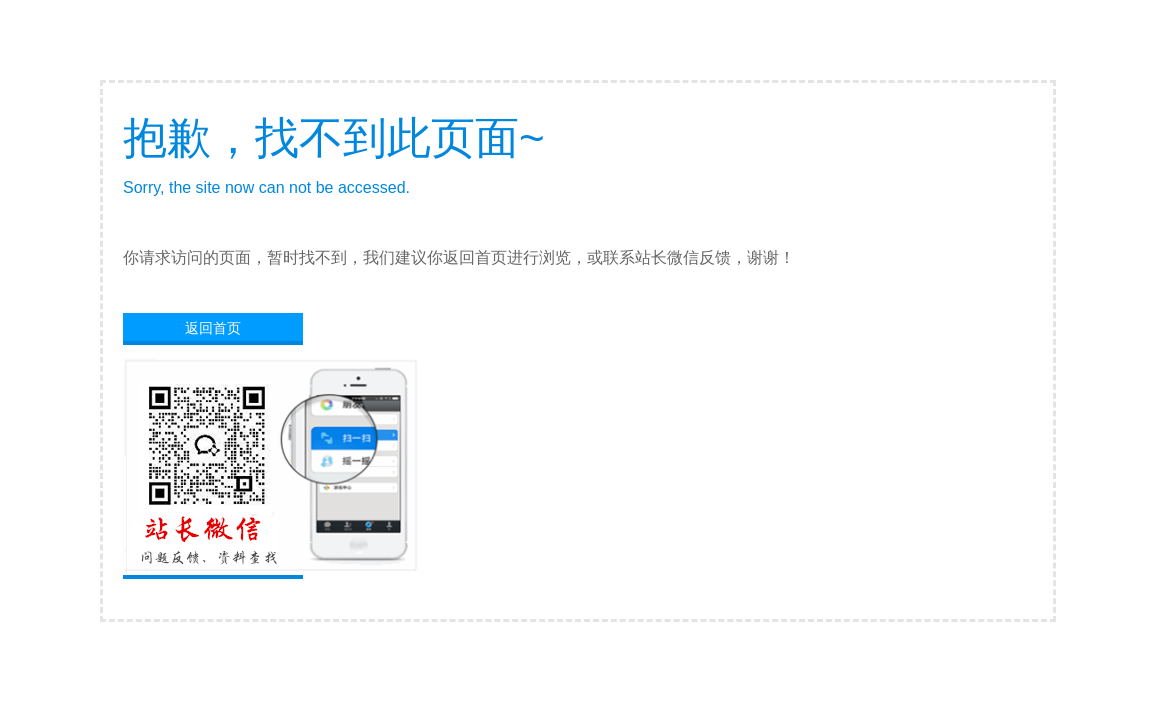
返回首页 (213, 328)
